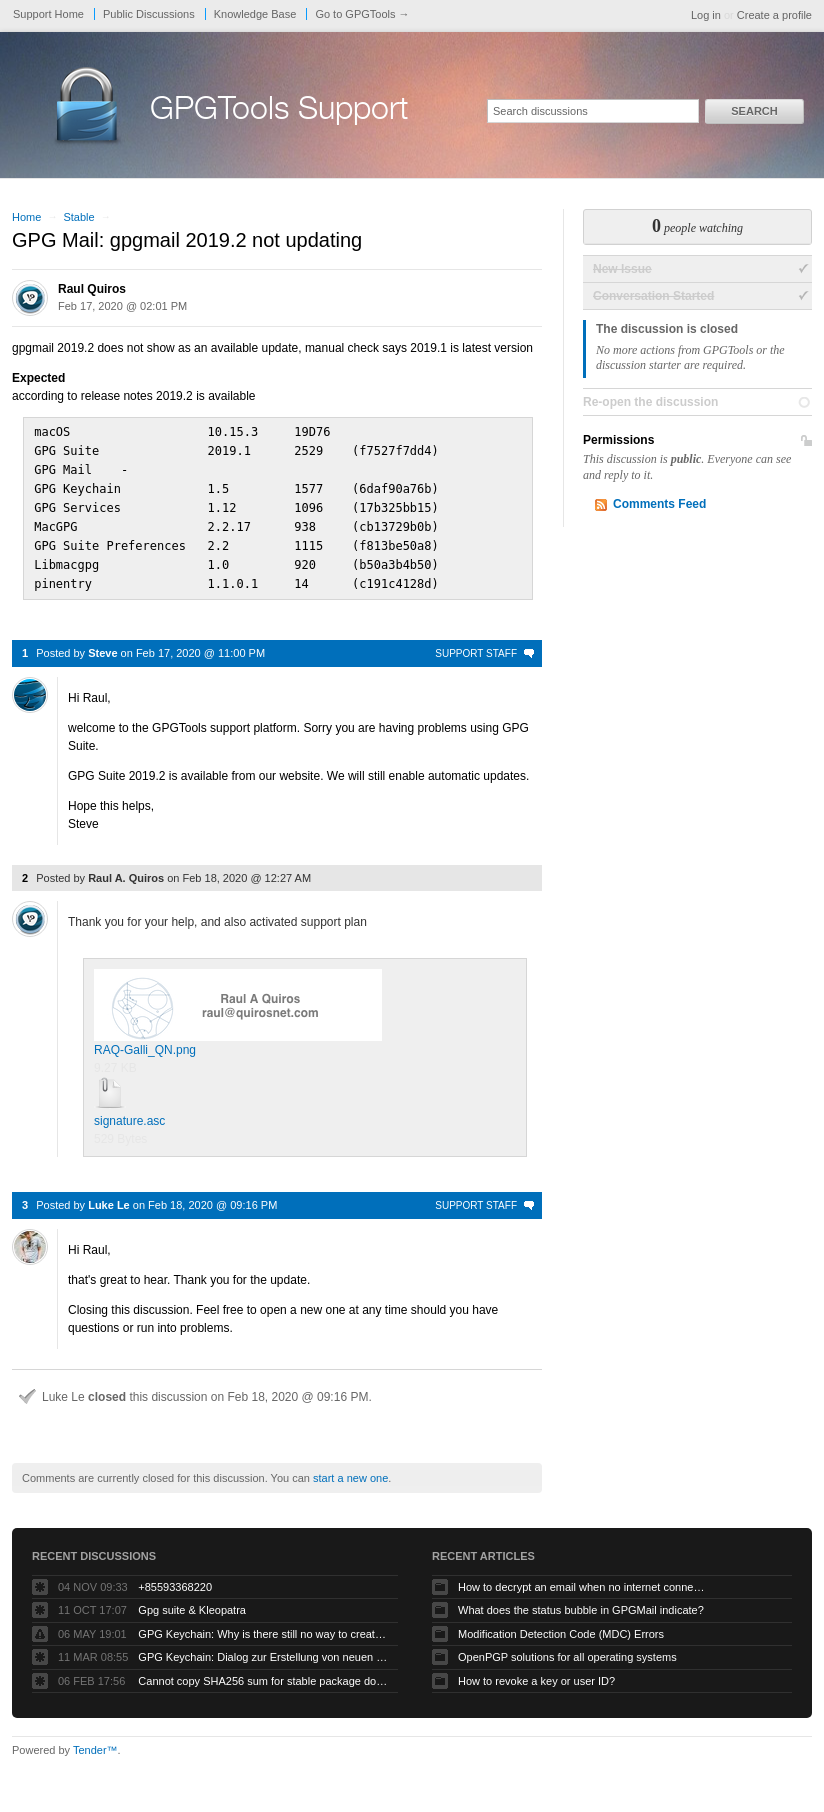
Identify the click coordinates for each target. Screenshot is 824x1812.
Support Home (48, 14)
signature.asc (129, 1112)
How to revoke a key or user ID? (536, 1672)
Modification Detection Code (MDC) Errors (561, 1625)
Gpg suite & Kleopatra (192, 1601)
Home (26, 217)
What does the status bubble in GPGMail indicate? (581, 1601)
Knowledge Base (255, 14)
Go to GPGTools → (362, 14)
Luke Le (109, 1196)
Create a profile (774, 15)
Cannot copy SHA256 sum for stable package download (263, 1672)
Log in (706, 15)
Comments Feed (659, 504)
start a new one (350, 1469)
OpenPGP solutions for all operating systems (567, 1648)
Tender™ (95, 1741)
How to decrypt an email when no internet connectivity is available (583, 1578)
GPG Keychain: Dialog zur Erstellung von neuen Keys (263, 1648)
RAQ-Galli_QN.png (238, 1004)
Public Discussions (149, 14)
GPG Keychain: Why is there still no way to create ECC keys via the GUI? (263, 1625)
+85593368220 (175, 1578)
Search (754, 111)
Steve (102, 644)
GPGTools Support (279, 112)
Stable (78, 217)
